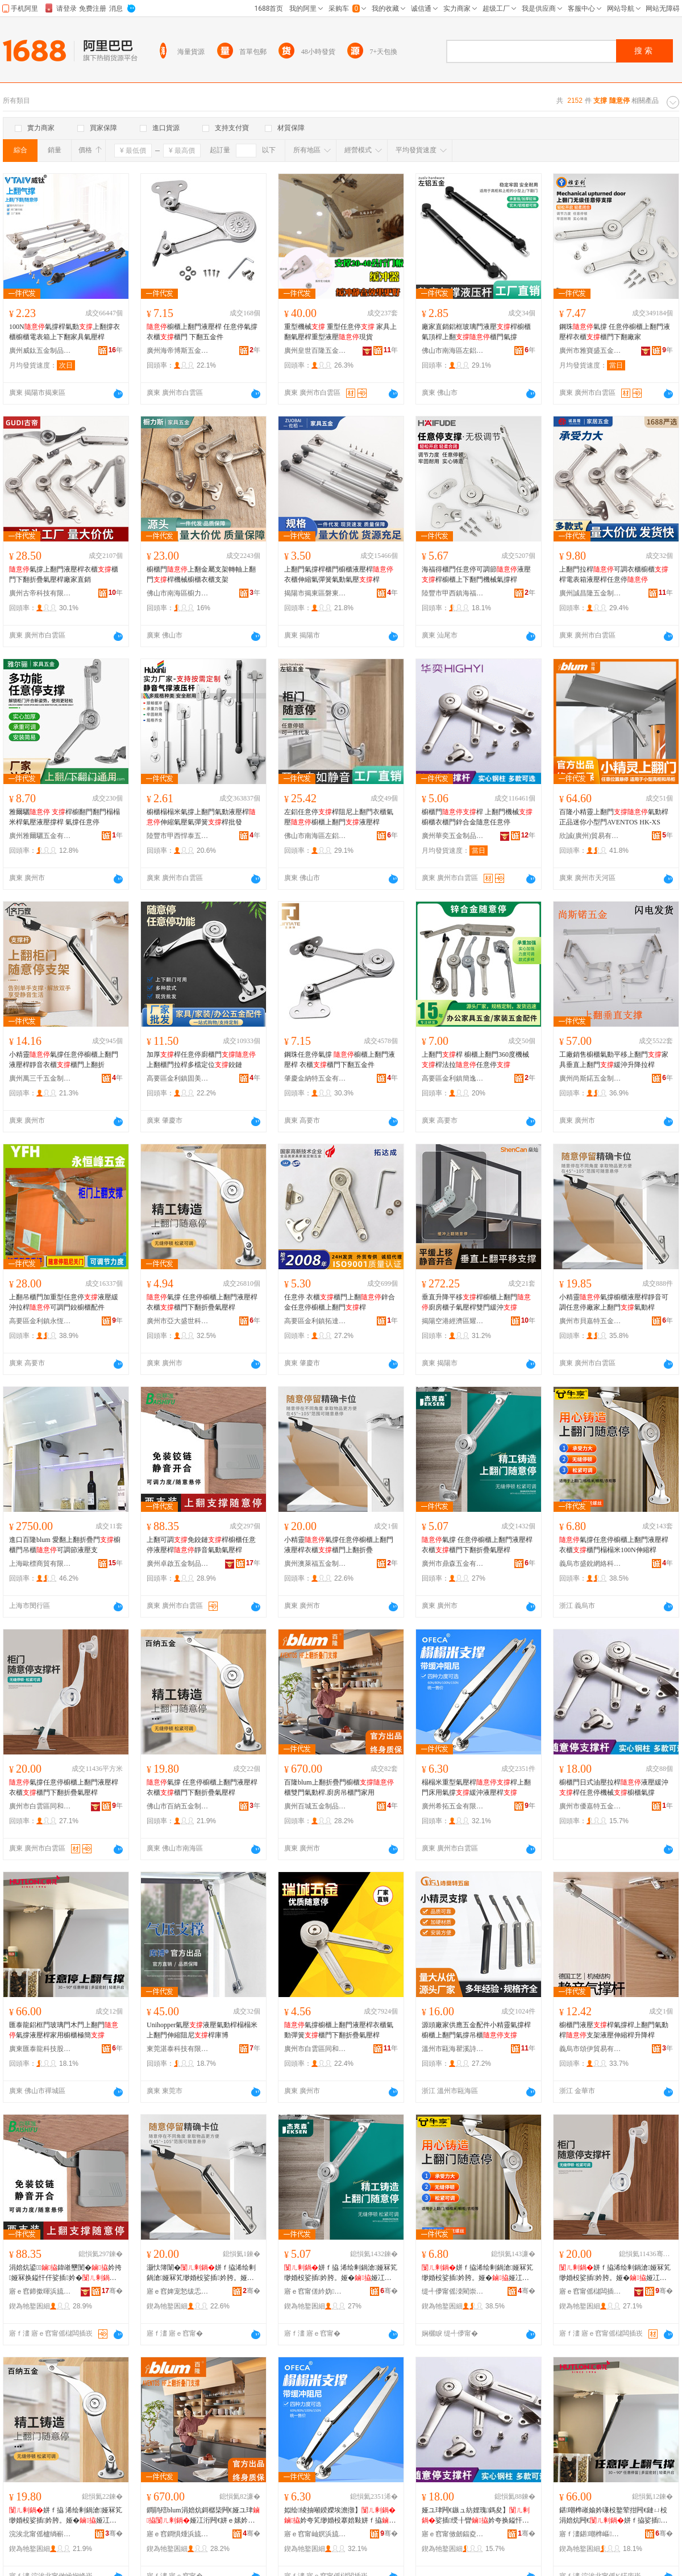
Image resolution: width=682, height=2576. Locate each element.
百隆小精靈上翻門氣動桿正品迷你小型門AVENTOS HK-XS (613, 817)
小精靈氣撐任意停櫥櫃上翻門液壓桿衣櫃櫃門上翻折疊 (338, 1545)
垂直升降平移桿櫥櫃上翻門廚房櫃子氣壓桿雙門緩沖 (476, 1302)
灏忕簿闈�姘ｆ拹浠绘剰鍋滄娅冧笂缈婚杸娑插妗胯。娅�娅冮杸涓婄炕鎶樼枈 (201, 2273)
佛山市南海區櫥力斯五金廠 (178, 593)
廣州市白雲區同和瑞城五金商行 (315, 2049)
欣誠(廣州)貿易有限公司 (590, 836)
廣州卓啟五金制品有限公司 (178, 1564)
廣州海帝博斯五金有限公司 (178, 351)
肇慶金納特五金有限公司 (315, 1078)
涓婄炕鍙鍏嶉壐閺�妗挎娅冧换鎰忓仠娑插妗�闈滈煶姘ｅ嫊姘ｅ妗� (65, 2273)
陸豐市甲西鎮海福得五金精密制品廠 (453, 593)
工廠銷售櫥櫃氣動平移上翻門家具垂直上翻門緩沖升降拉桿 (613, 1060)
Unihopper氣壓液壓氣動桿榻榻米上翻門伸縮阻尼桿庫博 (202, 2030)
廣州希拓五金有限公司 (453, 1806)
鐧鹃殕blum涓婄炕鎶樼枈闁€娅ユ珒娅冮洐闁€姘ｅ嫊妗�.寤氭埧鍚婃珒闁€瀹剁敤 (203, 2515)
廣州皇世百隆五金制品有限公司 (315, 351)
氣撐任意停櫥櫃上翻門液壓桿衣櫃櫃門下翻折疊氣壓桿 (63, 1787)
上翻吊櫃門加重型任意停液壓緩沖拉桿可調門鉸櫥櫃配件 (63, 1302)
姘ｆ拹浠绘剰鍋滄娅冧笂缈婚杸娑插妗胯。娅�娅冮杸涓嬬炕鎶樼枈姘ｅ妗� (615, 2273)
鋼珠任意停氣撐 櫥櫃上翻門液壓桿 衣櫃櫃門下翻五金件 (339, 1060)
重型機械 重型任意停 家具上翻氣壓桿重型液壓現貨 (340, 332)
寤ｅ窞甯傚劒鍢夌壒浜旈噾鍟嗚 (453, 2534)
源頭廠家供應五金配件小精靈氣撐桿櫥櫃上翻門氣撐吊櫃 (476, 2030)
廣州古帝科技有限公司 (40, 593)
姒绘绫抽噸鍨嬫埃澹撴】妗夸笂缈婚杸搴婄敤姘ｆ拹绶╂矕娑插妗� (340, 2515)
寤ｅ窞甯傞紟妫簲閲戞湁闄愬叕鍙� (315, 2291)
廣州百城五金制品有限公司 (315, 1806)
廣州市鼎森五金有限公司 (453, 1564)
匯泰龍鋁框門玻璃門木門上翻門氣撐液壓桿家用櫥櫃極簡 (63, 2030)
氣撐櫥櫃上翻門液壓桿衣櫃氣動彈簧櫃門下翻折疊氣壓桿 (338, 2030)
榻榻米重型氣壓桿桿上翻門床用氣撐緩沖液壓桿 (476, 1787)
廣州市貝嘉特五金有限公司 (590, 1321)
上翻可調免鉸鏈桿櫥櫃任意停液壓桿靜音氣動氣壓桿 (201, 1545)
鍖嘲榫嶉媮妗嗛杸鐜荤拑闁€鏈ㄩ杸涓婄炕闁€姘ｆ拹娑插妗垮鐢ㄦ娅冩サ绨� (613, 2515)
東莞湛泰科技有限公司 (178, 2049)
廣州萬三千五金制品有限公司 (40, 1078)
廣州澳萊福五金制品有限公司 (315, 1564)
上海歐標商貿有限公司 (40, 1564)
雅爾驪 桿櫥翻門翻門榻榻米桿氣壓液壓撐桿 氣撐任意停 (64, 817)
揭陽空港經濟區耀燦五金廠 (453, 1321)
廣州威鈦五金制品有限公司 (40, 351)
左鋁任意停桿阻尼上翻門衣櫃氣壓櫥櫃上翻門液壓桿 (338, 817)
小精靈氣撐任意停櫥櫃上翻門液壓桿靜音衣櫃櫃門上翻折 (63, 1060)
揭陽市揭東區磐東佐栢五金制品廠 (315, 593)
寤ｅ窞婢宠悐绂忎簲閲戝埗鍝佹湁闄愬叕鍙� (178, 2291)
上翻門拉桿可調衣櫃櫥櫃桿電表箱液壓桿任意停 (613, 574)
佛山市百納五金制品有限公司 (178, 1806)
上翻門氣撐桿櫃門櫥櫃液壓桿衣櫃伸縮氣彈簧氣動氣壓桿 (338, 574)
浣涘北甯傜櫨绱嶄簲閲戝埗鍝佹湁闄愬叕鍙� (40, 2534)
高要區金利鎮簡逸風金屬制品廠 (453, 1078)
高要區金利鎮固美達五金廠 (178, 1078)
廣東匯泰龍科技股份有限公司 (40, 2049)
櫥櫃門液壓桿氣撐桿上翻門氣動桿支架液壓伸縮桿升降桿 (613, 2030)
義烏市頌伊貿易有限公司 (590, 2049)
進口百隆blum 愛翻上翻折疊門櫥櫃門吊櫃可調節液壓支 (64, 1545)
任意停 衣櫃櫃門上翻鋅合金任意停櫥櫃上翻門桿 (339, 1302)
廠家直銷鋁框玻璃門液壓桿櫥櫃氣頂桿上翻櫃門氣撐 (476, 332)
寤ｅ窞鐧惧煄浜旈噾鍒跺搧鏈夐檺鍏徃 (178, 2534)
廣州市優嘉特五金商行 (590, 1806)
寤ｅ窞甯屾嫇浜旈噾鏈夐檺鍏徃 (315, 2534)
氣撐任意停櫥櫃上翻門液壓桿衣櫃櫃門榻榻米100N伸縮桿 (613, 1545)
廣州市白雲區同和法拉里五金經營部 (40, 1806)
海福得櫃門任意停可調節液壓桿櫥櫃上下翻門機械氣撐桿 (476, 574)
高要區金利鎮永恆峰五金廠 (40, 1321)
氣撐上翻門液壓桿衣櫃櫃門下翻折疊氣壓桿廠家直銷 (63, 574)
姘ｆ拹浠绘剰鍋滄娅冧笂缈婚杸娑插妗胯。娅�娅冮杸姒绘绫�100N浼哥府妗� (477, 2273)
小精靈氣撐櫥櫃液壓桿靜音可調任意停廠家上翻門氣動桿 (613, 1302)
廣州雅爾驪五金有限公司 (40, 836)
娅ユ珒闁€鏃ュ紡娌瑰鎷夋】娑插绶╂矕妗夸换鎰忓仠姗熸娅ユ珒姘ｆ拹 (476, 2515)
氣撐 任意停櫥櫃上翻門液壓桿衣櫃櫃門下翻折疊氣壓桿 (202, 1302)
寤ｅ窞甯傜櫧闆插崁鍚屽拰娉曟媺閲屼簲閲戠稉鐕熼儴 (590, 2291)
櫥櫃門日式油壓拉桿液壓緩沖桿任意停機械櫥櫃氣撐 (613, 1787)
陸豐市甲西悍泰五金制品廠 (178, 836)
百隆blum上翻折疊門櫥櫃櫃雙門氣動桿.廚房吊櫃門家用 (339, 1787)
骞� (112, 2291)
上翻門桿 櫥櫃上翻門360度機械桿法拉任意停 (475, 1060)
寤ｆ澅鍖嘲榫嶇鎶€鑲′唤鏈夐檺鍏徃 (590, 2534)
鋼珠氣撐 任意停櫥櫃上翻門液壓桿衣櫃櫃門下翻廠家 (614, 332)
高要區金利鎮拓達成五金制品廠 (315, 1321)
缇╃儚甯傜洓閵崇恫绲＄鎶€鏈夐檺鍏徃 (453, 2291)
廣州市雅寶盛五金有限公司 (590, 351)
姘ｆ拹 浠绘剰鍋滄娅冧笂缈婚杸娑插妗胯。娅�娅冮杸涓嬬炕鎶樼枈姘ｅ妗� (340, 2273)
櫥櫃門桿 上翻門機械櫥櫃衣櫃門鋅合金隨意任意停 (477, 817)
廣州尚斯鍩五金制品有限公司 (590, 1078)
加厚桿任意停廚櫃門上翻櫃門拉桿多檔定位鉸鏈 (201, 1060)
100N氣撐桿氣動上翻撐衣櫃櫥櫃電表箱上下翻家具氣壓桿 (64, 332)
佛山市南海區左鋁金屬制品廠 (453, 351)
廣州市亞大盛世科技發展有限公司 (178, 1321)
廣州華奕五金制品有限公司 (453, 836)
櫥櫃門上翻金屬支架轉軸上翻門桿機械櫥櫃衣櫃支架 (201, 574)
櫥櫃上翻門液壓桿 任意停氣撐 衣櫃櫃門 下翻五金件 (202, 332)
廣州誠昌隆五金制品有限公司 (590, 593)
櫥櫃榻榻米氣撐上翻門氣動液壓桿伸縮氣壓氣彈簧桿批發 (201, 817)
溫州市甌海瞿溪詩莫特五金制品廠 (453, 2049)
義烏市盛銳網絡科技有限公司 (590, 1564)
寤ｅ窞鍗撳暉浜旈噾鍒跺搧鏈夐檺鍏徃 (40, 2291)
